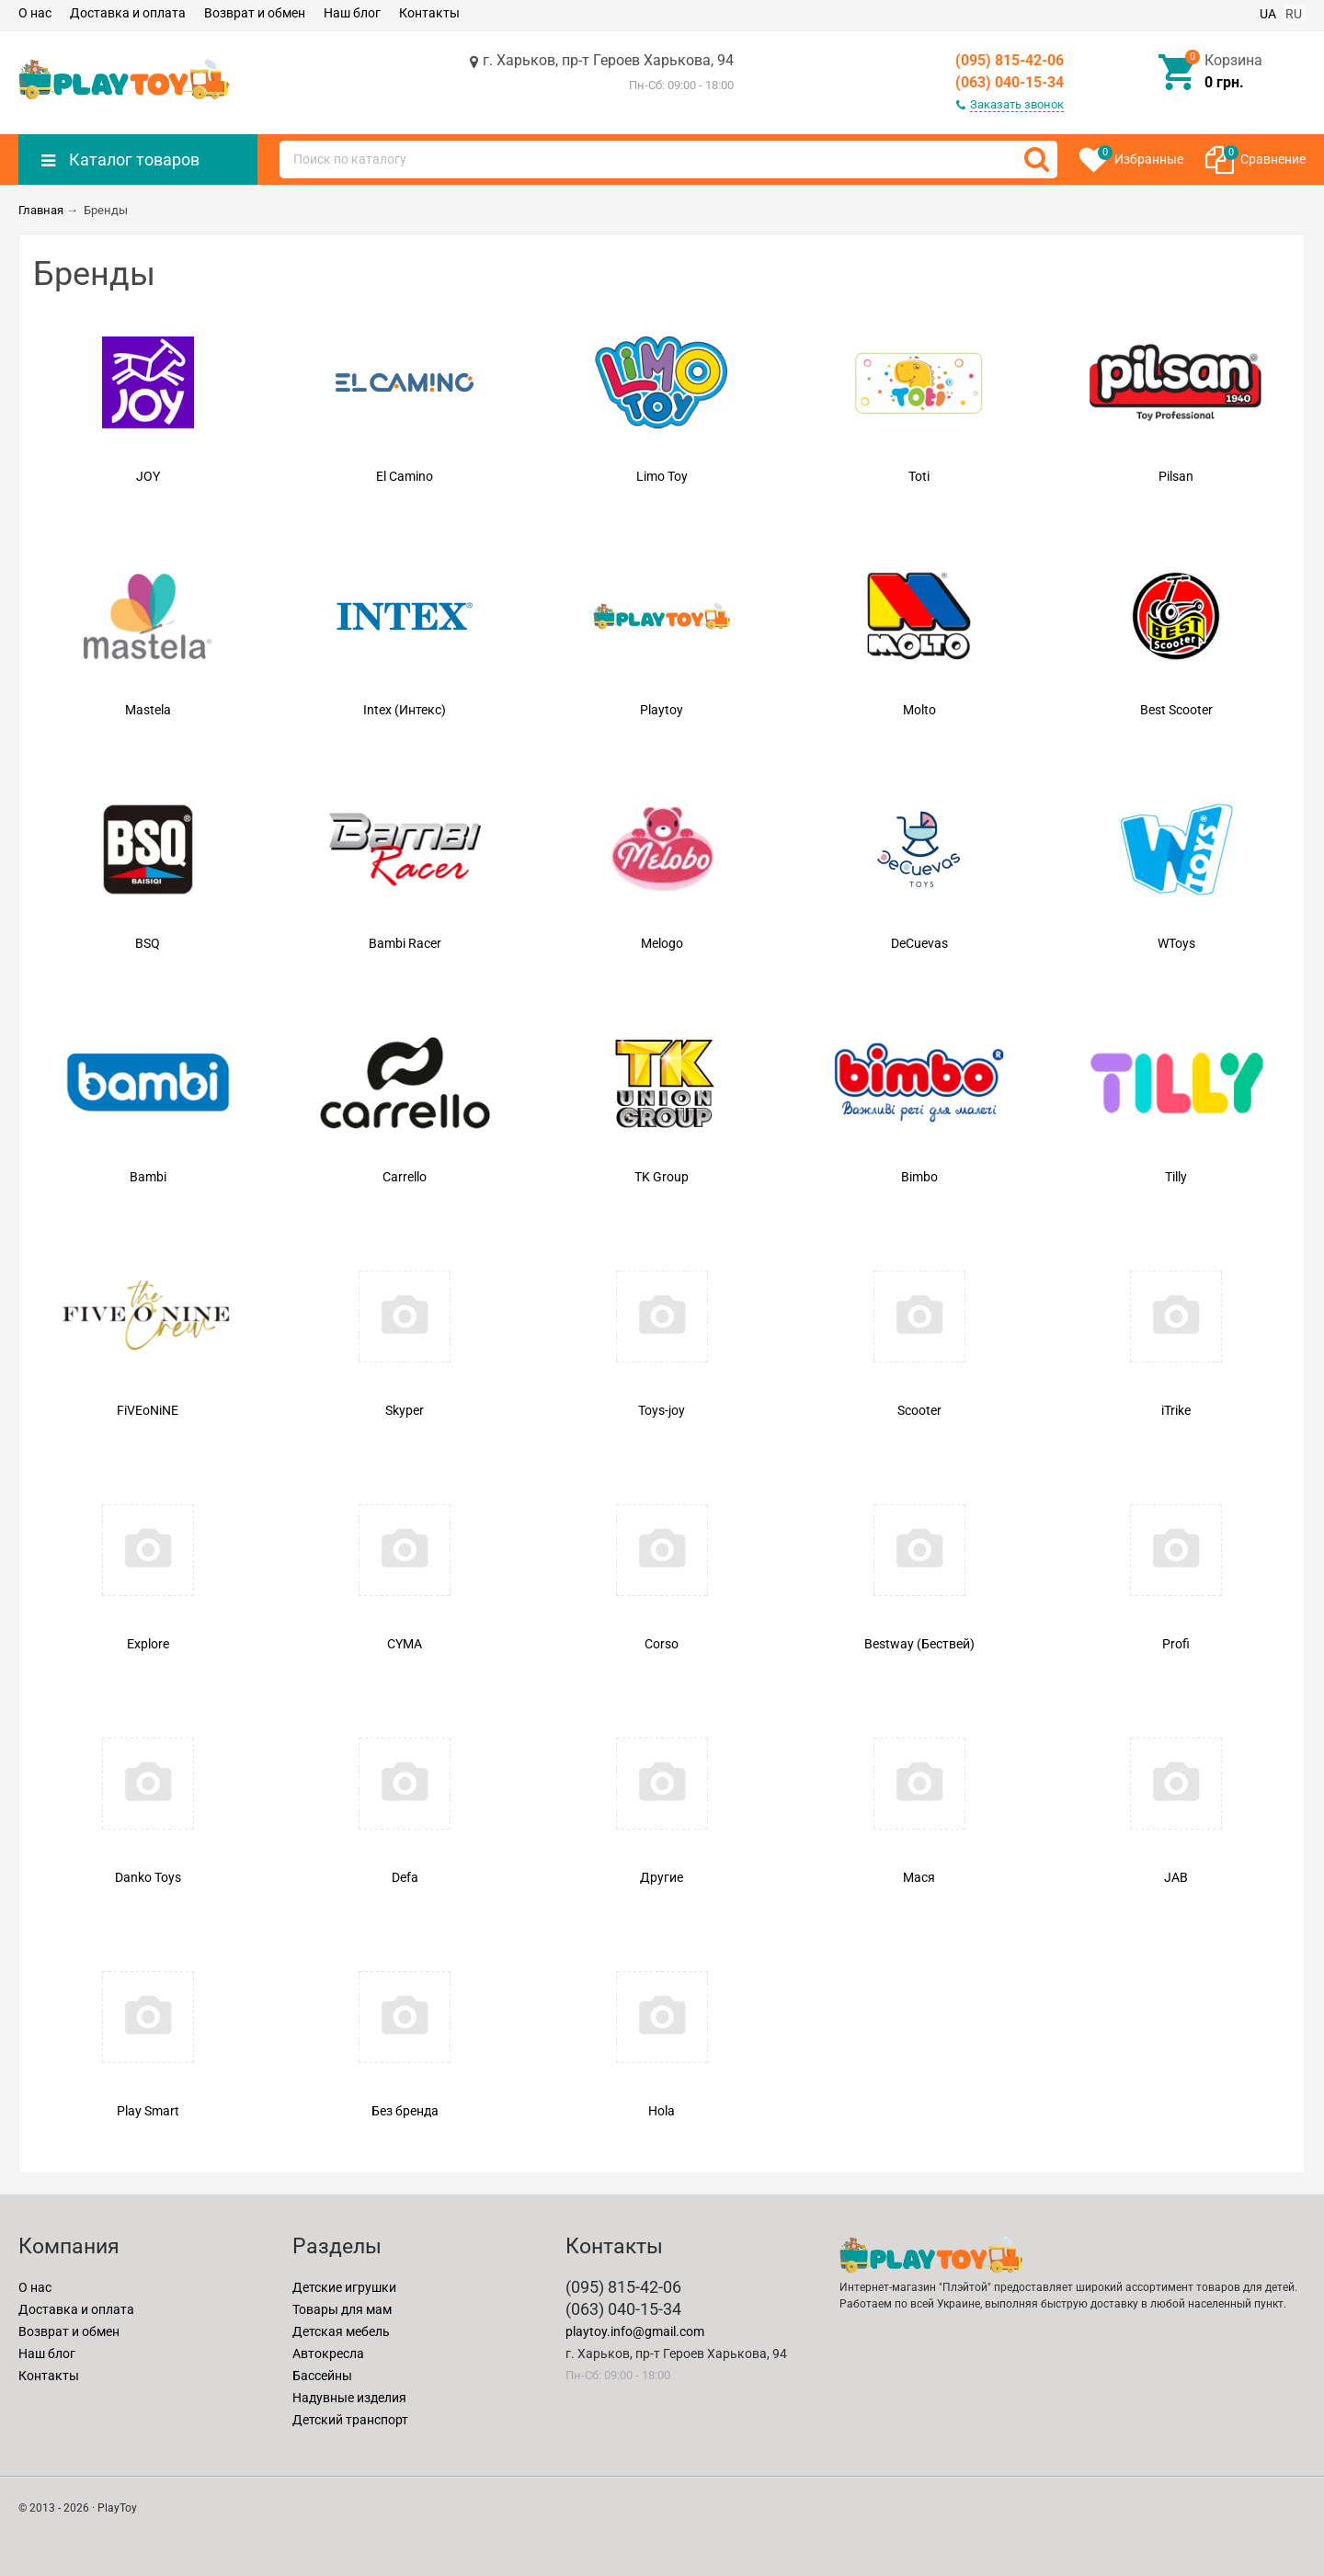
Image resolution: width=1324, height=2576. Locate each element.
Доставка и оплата (128, 13)
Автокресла (328, 2353)
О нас (34, 13)
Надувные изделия (349, 2397)
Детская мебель (341, 2331)
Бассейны (322, 2375)
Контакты (429, 13)
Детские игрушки (344, 2287)
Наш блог (352, 13)
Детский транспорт (350, 2419)
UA (1268, 13)
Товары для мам (342, 2309)
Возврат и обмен (254, 13)
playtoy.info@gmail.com (634, 2331)
